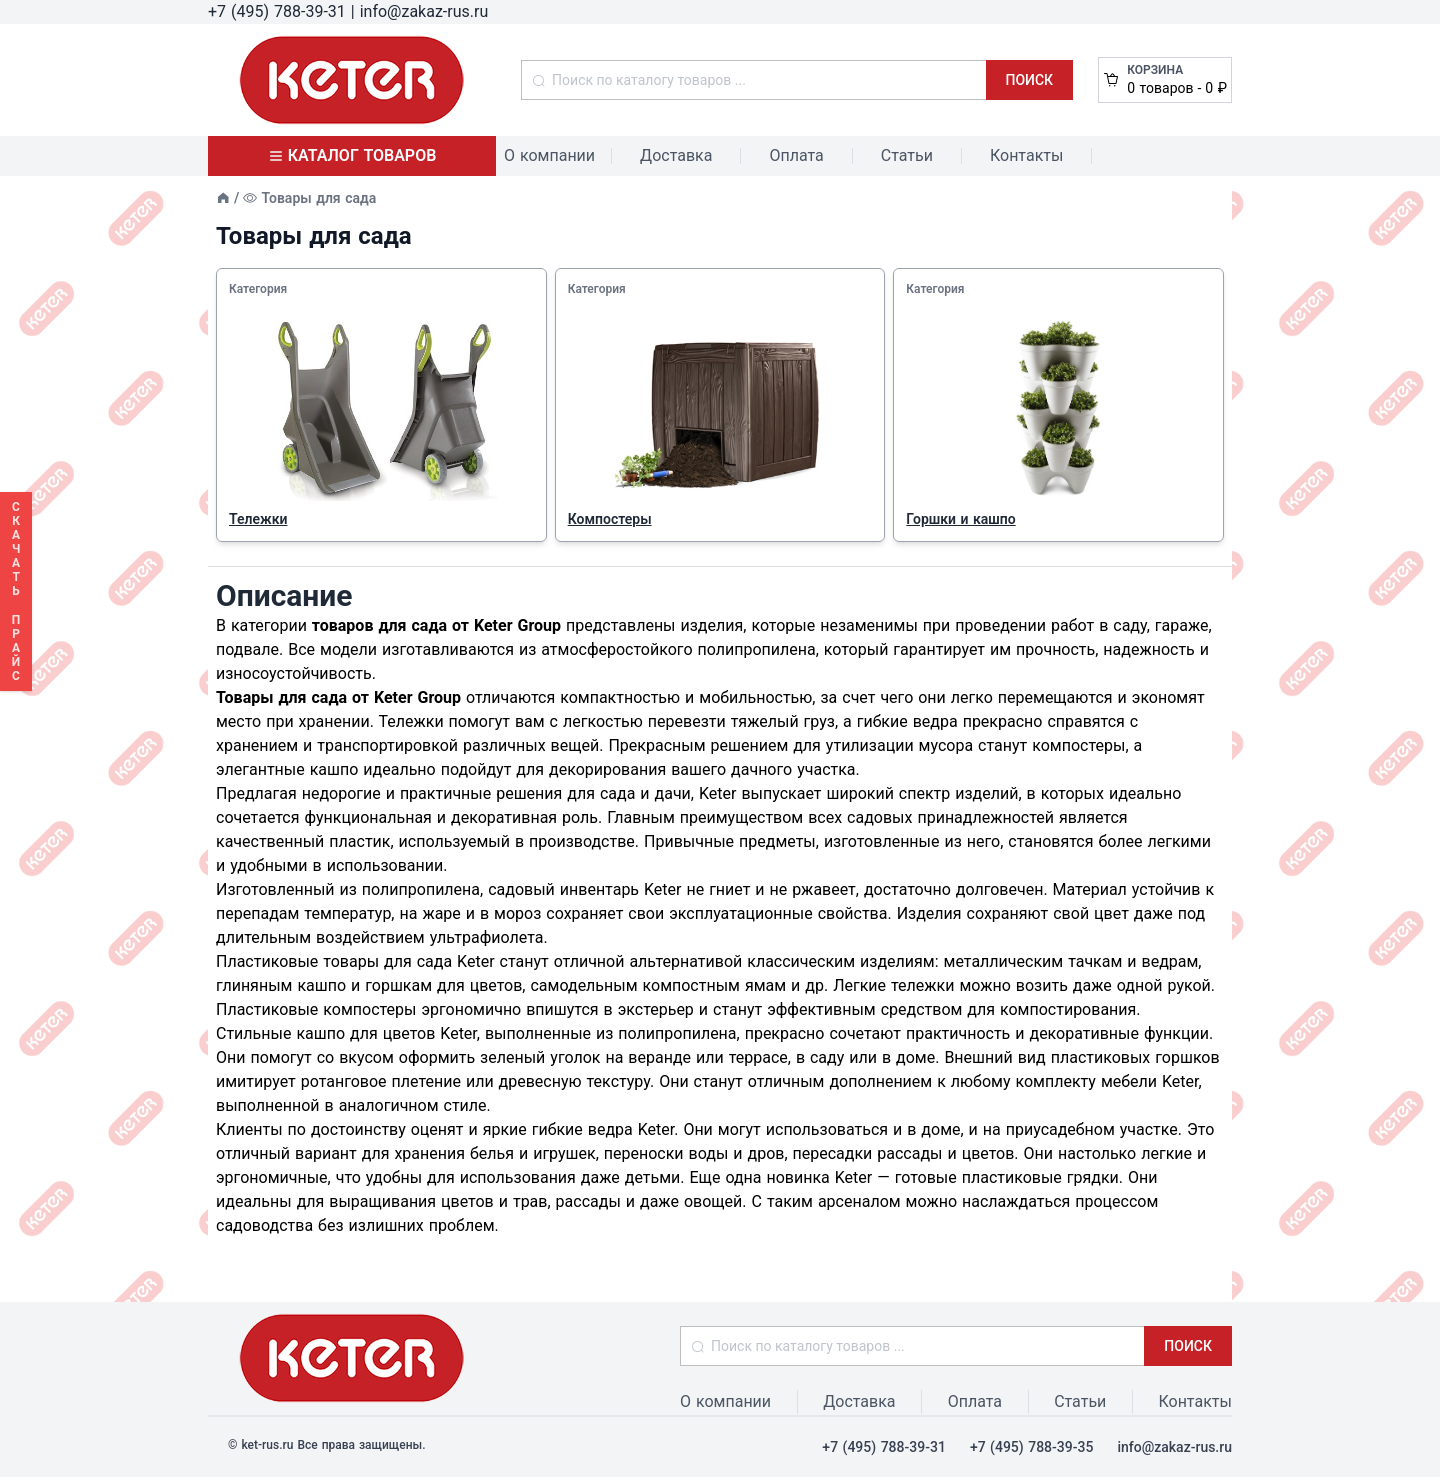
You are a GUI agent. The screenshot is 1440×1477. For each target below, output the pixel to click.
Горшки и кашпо (960, 519)
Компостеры (610, 519)
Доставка (676, 155)
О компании (549, 155)
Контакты (1026, 155)
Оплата (796, 155)
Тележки (258, 519)
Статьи (907, 155)
